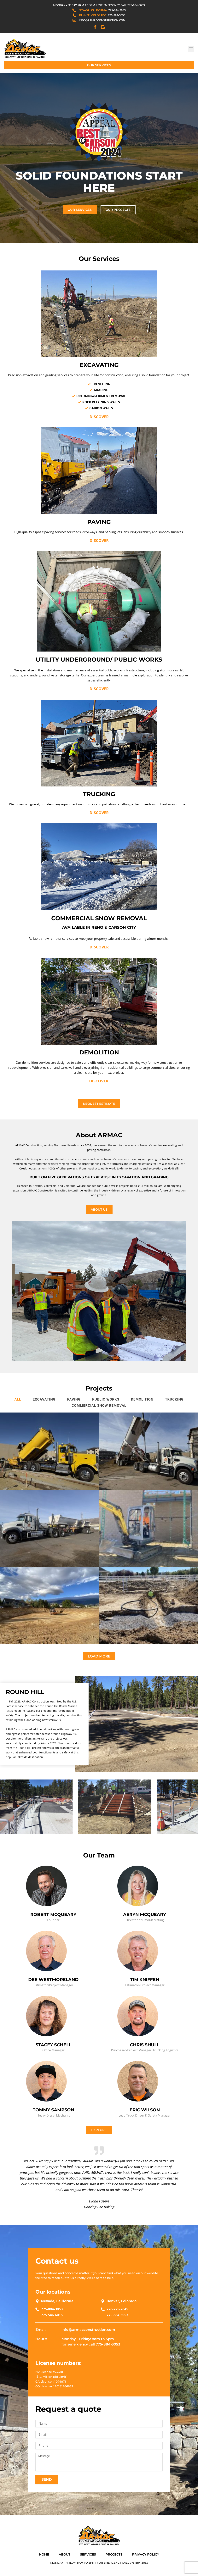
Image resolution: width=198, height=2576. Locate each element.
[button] (191, 49)
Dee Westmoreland (53, 1981)
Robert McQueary (53, 1915)
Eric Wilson (145, 2111)
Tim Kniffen (144, 1981)
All (18, 1401)
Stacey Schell (53, 2046)
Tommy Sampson (53, 2111)
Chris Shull (144, 2046)
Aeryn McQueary (144, 1915)
